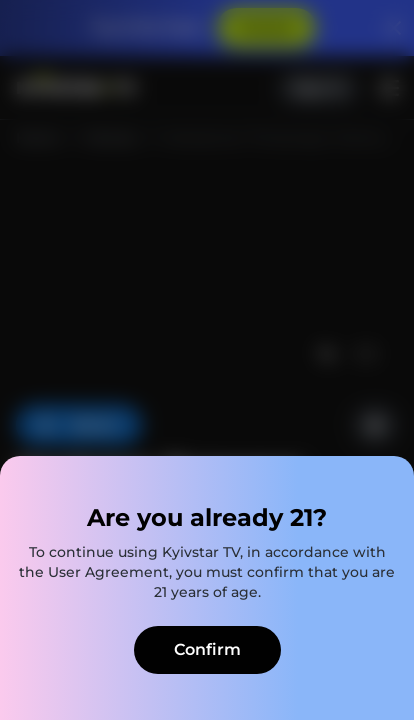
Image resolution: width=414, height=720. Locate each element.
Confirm (207, 649)
